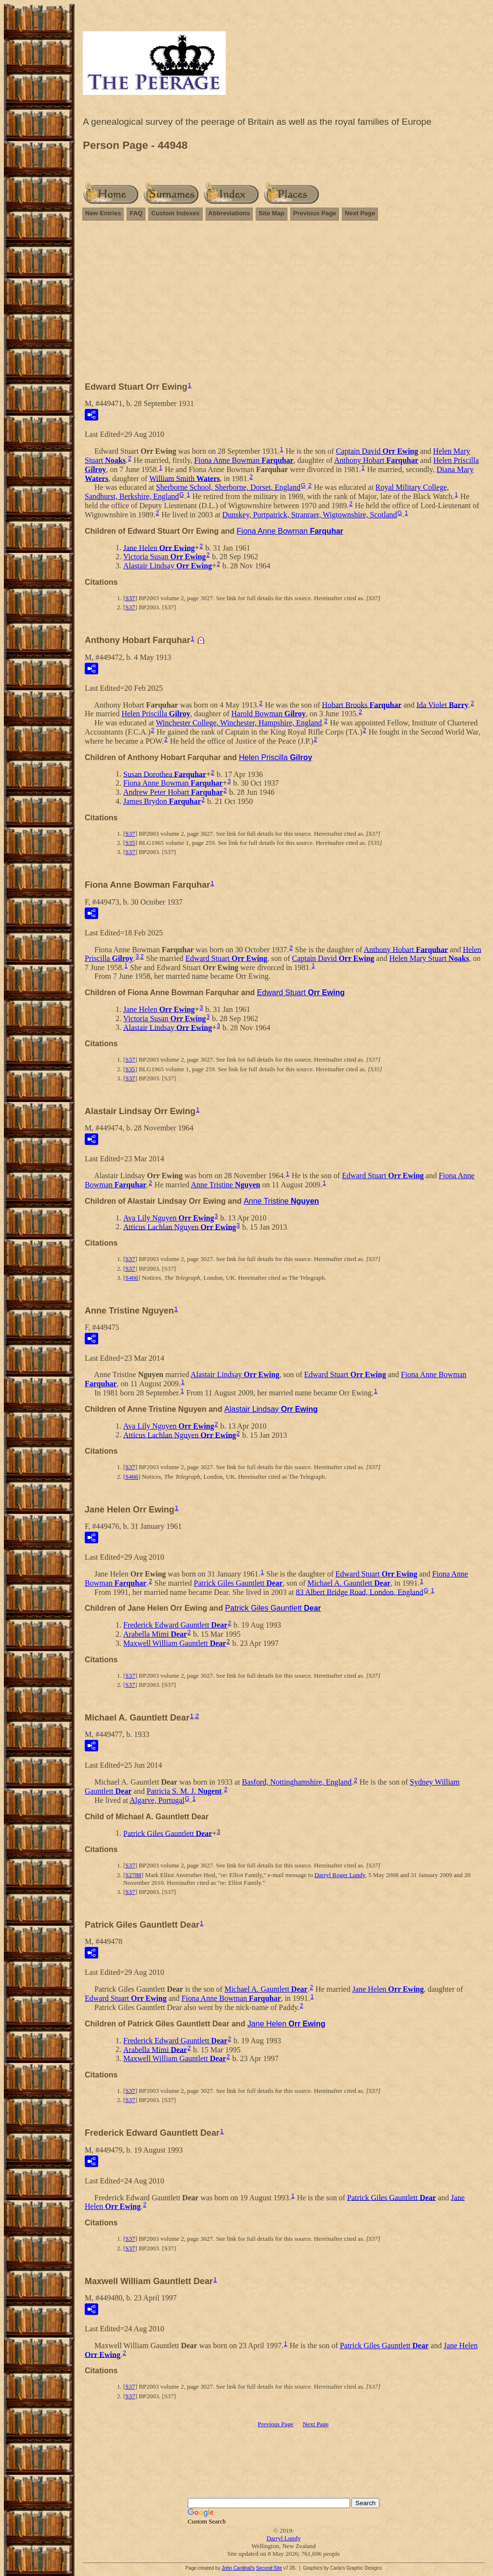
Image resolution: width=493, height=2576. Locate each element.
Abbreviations (229, 213)
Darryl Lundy (283, 2538)
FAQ (136, 213)
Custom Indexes (175, 213)
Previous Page (315, 213)
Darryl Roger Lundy (339, 1875)
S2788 (133, 1875)
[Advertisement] (283, 296)
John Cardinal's (238, 2568)
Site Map (271, 213)
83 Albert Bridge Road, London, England (359, 1592)
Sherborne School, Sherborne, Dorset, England (228, 487)
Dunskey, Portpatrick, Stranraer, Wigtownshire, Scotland (309, 515)
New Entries (103, 213)
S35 (130, 842)
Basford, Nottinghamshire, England (297, 1782)
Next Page (360, 213)
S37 (130, 598)
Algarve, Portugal (157, 1800)
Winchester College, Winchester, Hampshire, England (239, 723)
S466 (131, 1277)
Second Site (269, 2568)
